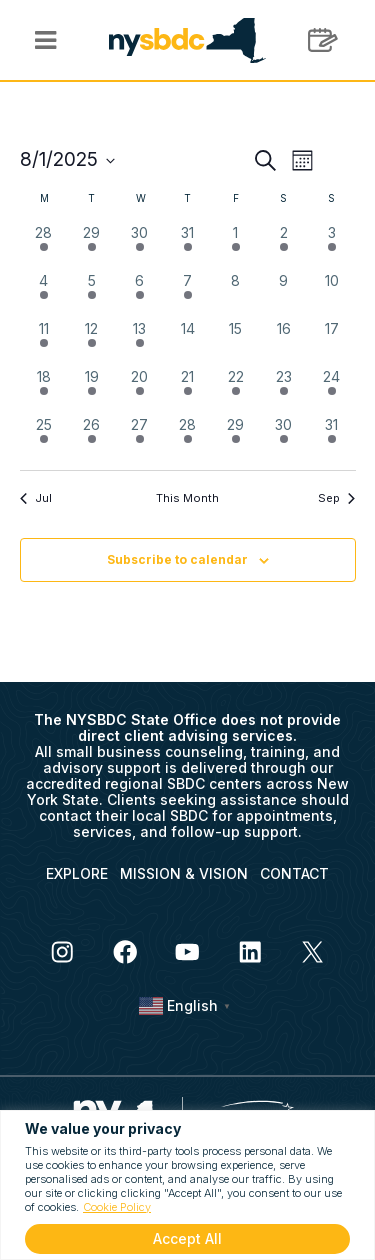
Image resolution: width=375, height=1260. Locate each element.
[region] (187, 1185)
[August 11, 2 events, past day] (44, 342)
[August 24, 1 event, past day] (332, 390)
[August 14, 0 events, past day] (188, 342)
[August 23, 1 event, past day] (284, 390)
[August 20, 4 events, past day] (140, 390)
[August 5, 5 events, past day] (92, 294)
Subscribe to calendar (177, 559)
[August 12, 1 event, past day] (92, 342)
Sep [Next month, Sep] (336, 498)
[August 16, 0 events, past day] (284, 342)
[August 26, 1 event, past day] (92, 438)
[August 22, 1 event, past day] (236, 390)
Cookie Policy (117, 1207)
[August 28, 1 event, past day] (188, 438)
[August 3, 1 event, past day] (332, 246)
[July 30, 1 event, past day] (140, 246)
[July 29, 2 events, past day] (92, 246)
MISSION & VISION (184, 873)
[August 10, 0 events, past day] (332, 294)
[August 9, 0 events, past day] (284, 294)
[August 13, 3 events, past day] (140, 342)
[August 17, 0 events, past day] (332, 342)
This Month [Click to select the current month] (187, 498)
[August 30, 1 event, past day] (284, 438)
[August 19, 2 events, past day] (92, 390)
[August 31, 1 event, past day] (332, 438)
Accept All (187, 1238)
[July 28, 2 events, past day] (44, 246)
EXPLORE (77, 873)
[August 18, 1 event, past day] (44, 390)
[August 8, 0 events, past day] (236, 294)
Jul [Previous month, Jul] (36, 498)
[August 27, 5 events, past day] (140, 438)
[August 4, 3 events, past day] (44, 294)
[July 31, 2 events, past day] (188, 246)
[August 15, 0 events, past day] (236, 342)
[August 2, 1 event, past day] (284, 246)
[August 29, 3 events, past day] (236, 438)
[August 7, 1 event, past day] (188, 294)
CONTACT (294, 873)
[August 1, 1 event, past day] (236, 246)
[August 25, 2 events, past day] (44, 438)
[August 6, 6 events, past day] (140, 294)
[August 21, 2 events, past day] (188, 390)
